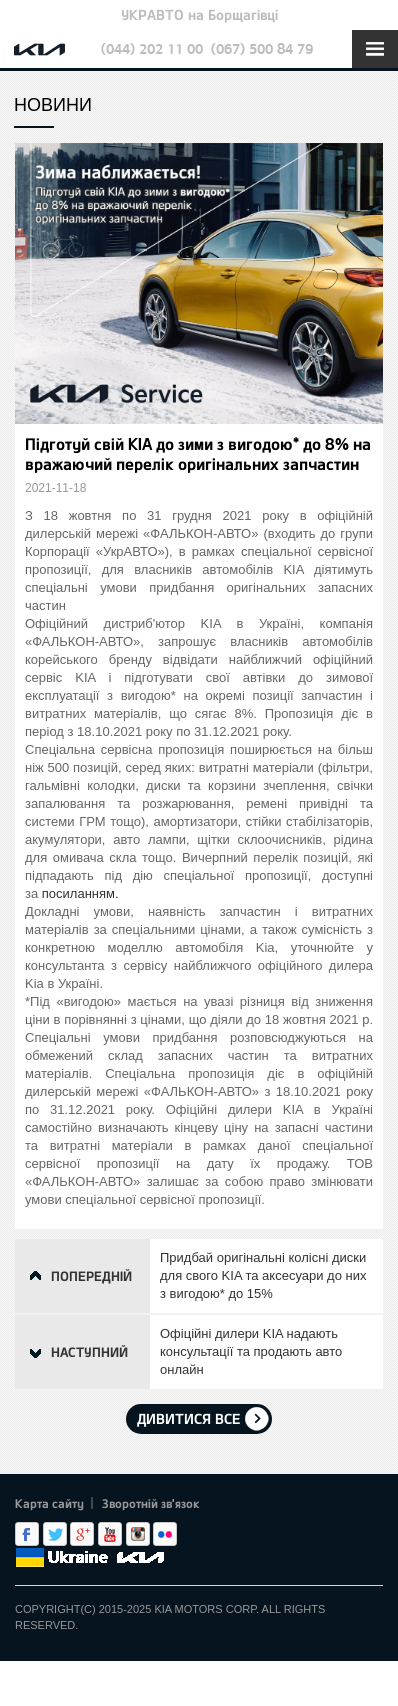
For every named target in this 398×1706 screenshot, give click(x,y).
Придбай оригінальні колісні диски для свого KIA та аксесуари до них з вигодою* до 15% (263, 1275)
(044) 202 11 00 (152, 48)
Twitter (55, 1534)
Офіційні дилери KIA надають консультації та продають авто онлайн (251, 1351)
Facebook (27, 1534)
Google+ (82, 1534)
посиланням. (80, 893)
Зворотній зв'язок (151, 1503)
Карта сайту (49, 1503)
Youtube (110, 1534)
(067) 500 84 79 (262, 48)
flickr (165, 1534)
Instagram (138, 1534)
